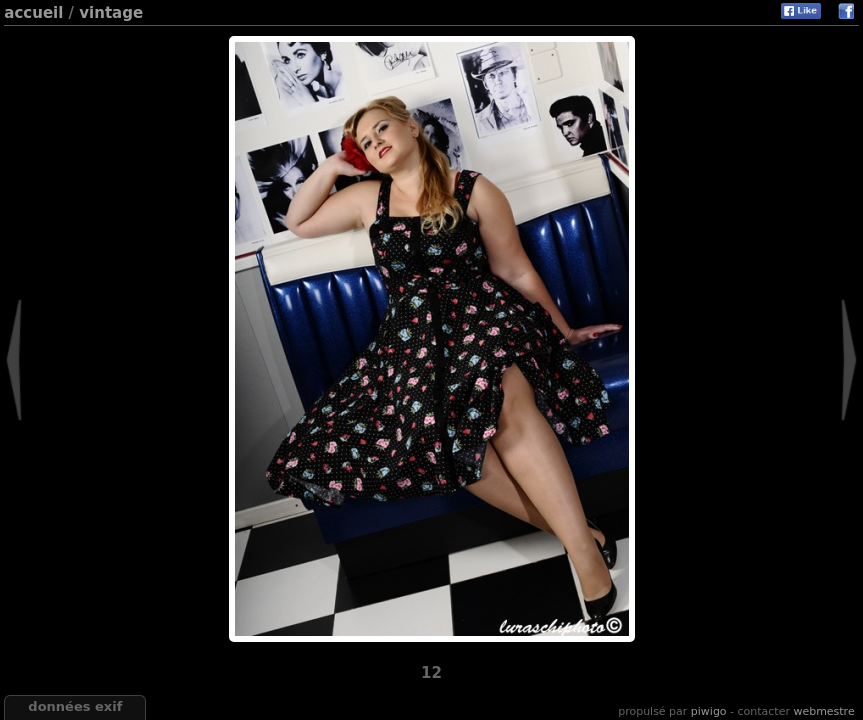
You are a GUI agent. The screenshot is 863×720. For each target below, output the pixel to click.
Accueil (33, 13)
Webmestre (823, 711)
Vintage (111, 13)
